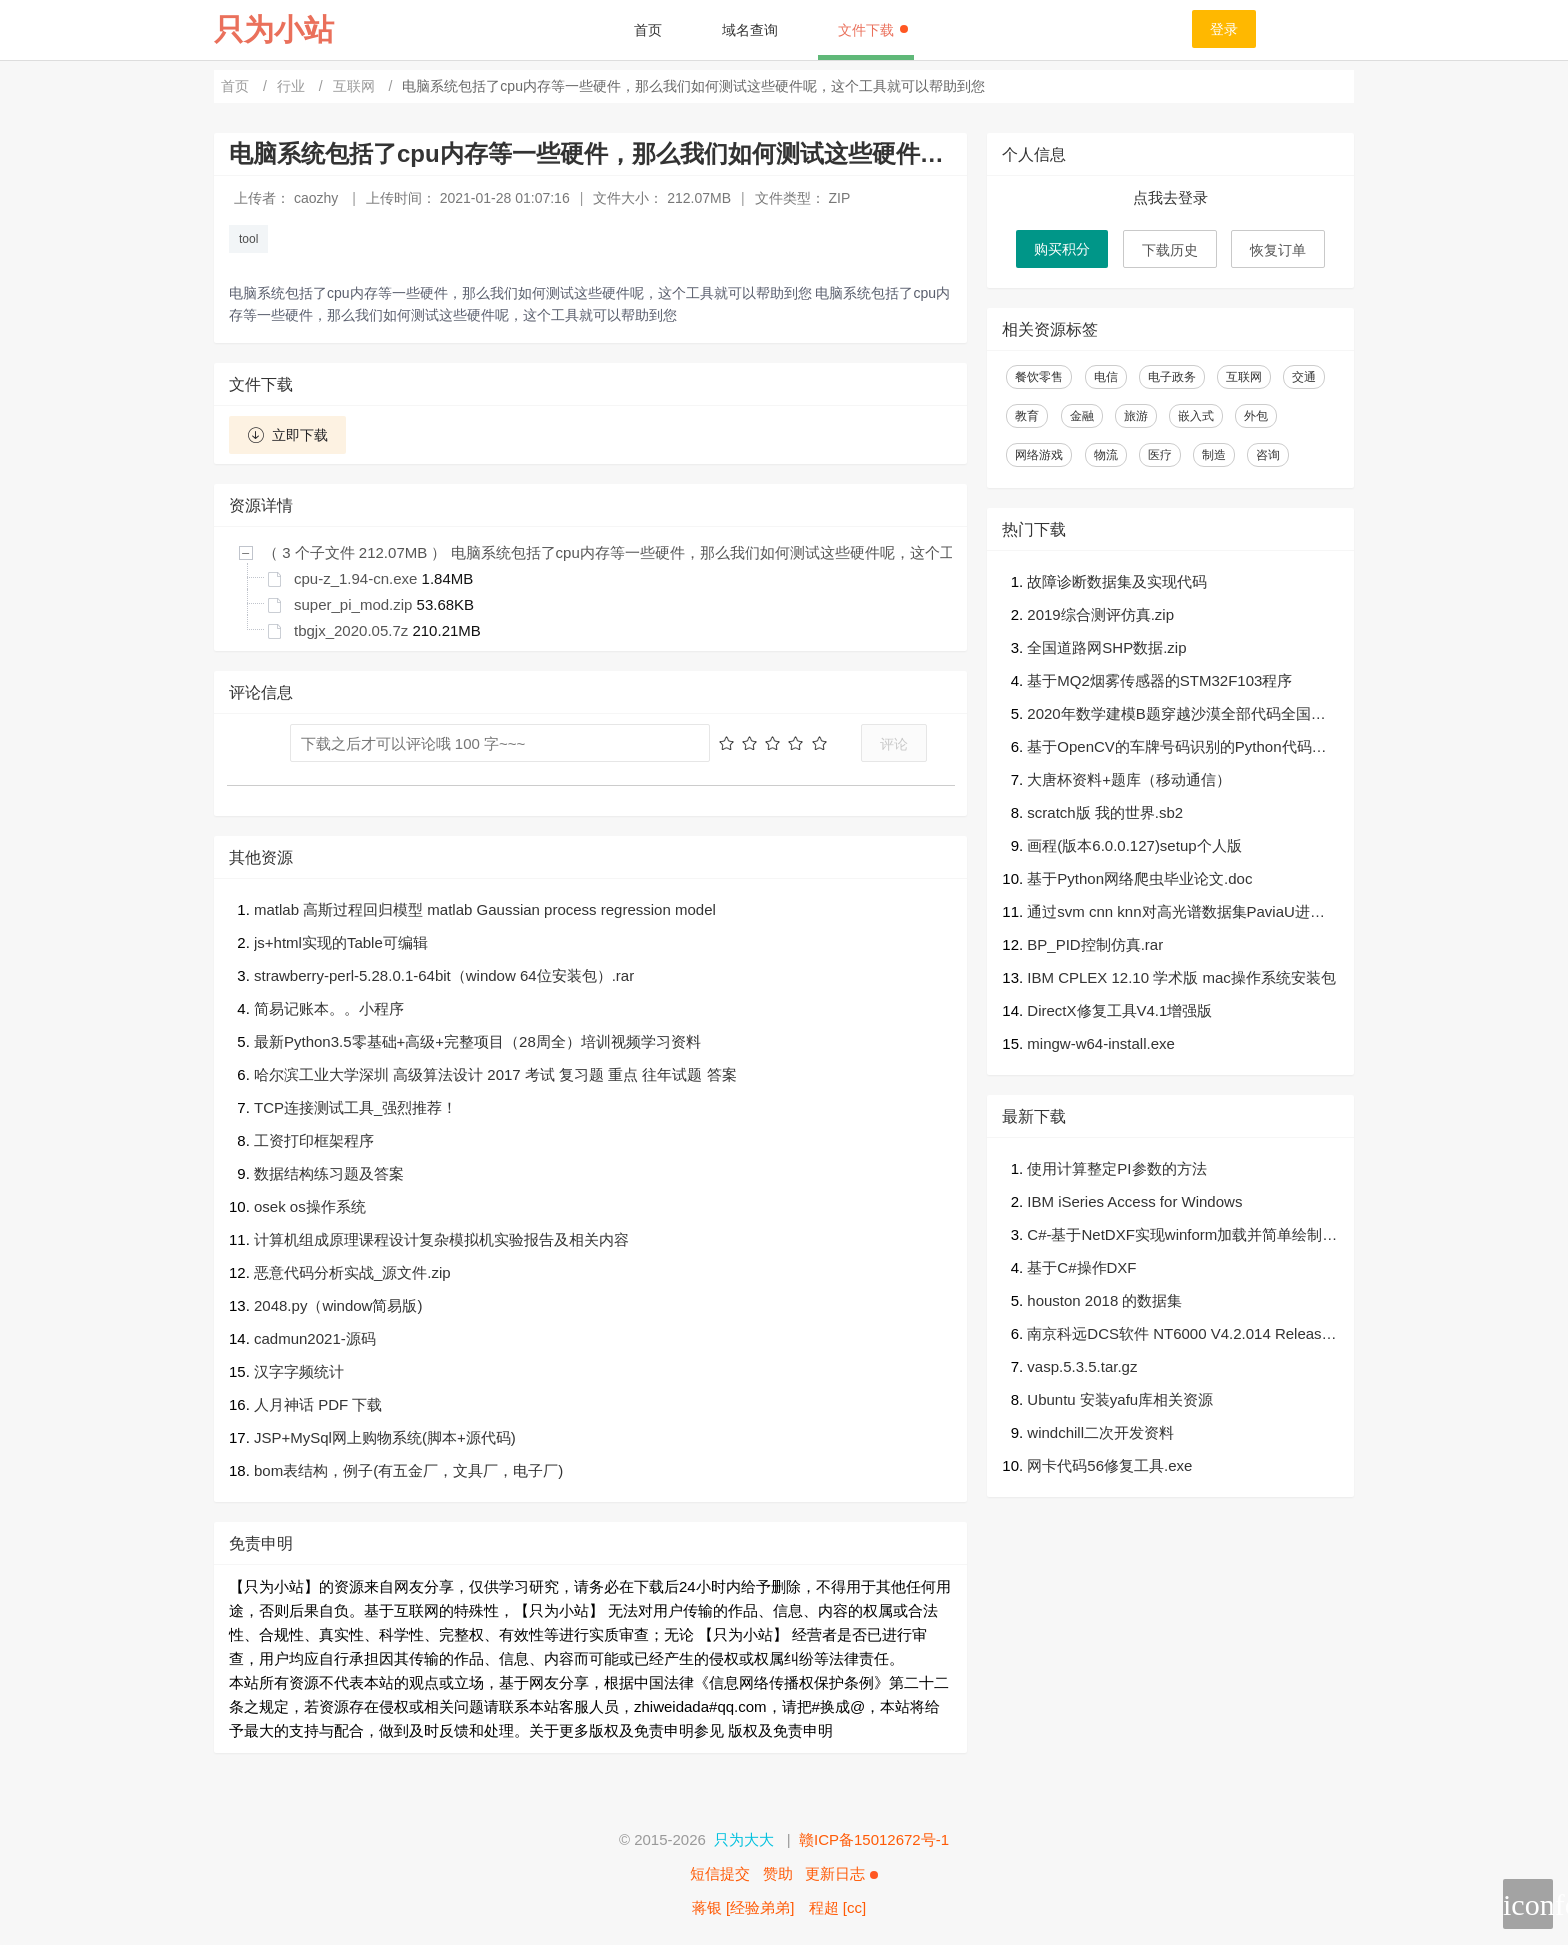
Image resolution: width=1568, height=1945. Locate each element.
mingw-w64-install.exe (1101, 1043)
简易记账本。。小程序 (329, 1008)
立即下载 (287, 435)
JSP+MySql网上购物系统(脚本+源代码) (385, 1437)
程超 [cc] (838, 1907)
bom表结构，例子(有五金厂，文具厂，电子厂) (408, 1470)
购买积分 (1062, 249)
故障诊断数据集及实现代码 (1117, 581)
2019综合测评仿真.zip (1100, 614)
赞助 (778, 1873)
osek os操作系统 (310, 1206)
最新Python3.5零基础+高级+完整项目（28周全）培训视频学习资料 (477, 1041)
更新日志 (841, 1873)
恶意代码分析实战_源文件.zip (352, 1272)
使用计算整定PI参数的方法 (1116, 1168)
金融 (1082, 416)
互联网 (356, 86)
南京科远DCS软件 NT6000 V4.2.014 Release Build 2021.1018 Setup (1178, 1335)
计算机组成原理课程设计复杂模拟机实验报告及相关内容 (441, 1239)
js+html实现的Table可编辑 (341, 942)
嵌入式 (1196, 416)
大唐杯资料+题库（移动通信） (1129, 779)
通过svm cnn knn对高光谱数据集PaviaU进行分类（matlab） (1176, 913)
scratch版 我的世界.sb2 (1105, 812)
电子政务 (1172, 377)
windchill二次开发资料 (1100, 1432)
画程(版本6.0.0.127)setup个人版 (1134, 845)
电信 (1106, 377)
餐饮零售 (1039, 377)
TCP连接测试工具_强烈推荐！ (355, 1107)
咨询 (1268, 455)
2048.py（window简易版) (338, 1305)
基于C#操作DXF (1081, 1267)
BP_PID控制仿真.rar (1095, 944)
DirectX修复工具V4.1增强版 (1119, 1010)
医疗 (1160, 455)
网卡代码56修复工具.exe (1109, 1465)
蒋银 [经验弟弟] (743, 1907)
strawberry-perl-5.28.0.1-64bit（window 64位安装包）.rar (444, 975)
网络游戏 (1039, 455)
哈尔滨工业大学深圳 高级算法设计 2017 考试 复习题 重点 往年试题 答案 (495, 1074)
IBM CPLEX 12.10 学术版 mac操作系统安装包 (1181, 977)
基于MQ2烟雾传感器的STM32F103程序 (1159, 680)
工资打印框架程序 (314, 1140)
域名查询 (750, 30)
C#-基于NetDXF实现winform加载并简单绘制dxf (1182, 1236)
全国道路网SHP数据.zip (1106, 647)
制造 (1214, 455)
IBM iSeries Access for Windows (1134, 1201)
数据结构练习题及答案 (329, 1173)
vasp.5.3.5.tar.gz (1082, 1366)
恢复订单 (1278, 250)
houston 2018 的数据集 (1104, 1300)
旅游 (1136, 416)
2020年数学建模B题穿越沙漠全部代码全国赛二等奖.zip (1176, 715)
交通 (1304, 377)
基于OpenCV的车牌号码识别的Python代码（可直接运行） (1169, 748)
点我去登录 (1170, 197)
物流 (1106, 455)
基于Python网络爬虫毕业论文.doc (1139, 878)
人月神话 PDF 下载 (318, 1404)
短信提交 (720, 1873)
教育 (1027, 416)
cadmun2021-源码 (315, 1338)
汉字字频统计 (299, 1371)
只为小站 (274, 29)
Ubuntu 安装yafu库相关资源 (1120, 1399)
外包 (1256, 416)
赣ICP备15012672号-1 (874, 1839)
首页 (648, 30)
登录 (1224, 29)
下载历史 (1170, 250)
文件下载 (873, 30)
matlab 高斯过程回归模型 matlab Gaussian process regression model (485, 909)
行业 (293, 86)
